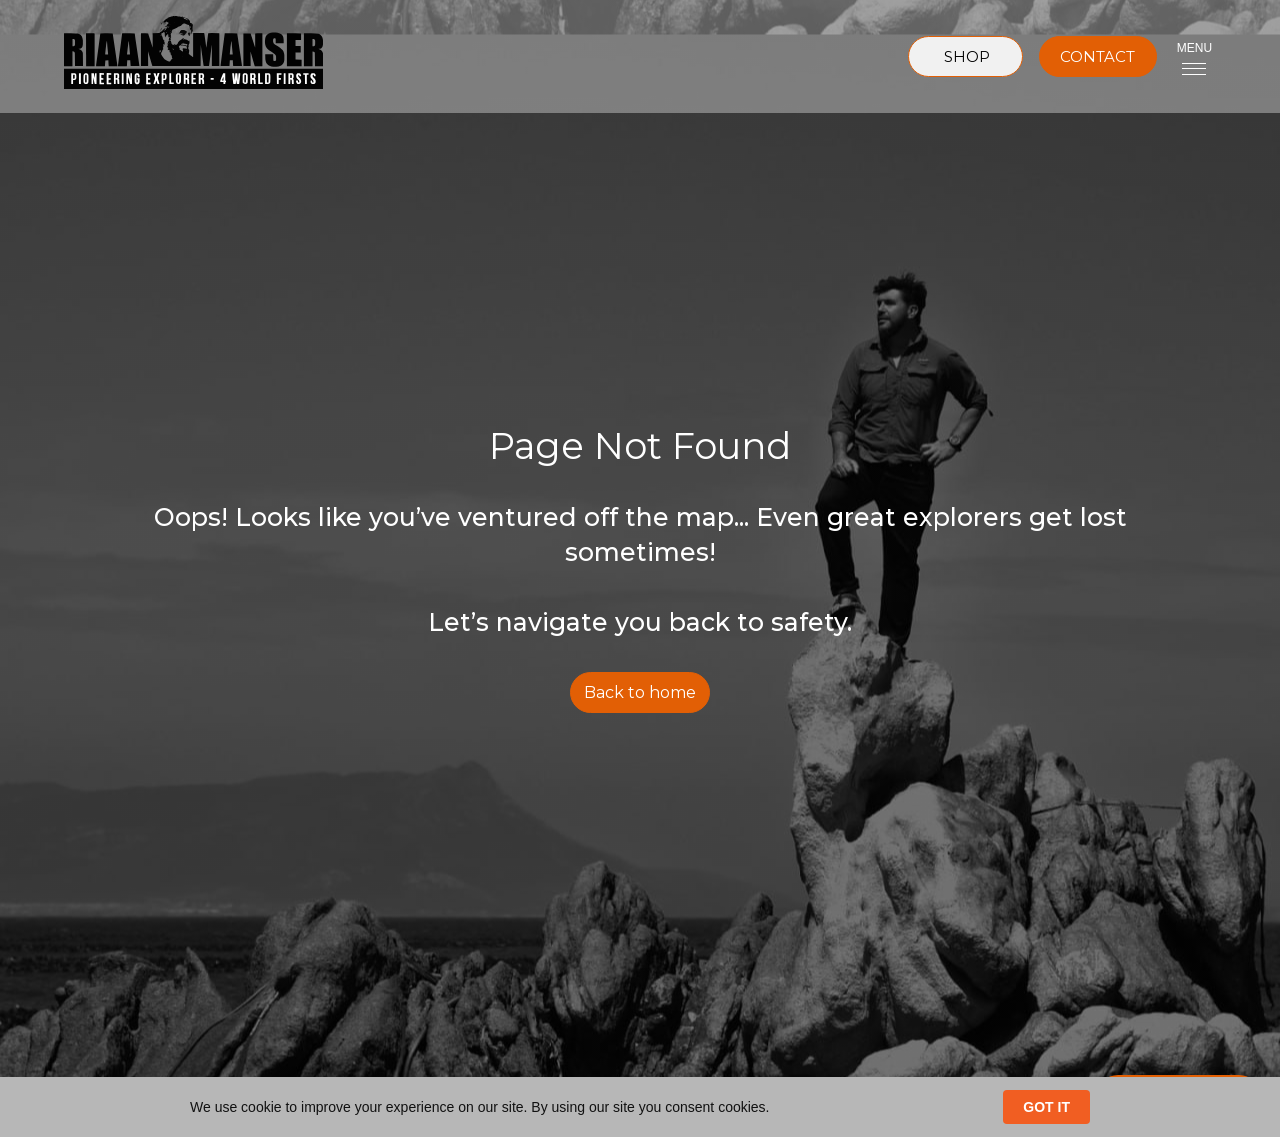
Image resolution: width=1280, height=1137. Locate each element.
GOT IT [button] (1046, 1107)
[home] (177, 56)
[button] (1194, 56)
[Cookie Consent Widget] (640, 1107)
